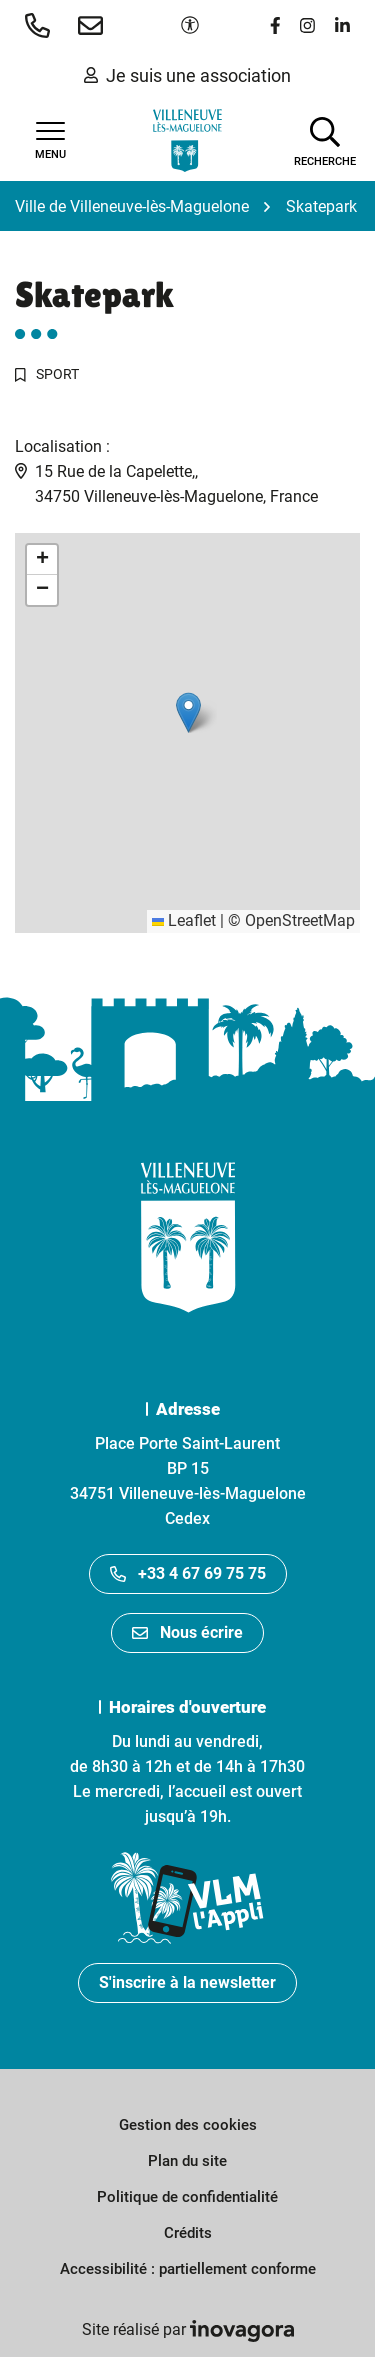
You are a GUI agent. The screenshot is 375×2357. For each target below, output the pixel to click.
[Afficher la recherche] (325, 140)
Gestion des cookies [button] (188, 2125)
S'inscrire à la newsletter (187, 1982)
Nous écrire (187, 1632)
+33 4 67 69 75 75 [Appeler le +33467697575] (188, 1573)
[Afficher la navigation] (50, 141)
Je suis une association (187, 75)
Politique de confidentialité (187, 2197)
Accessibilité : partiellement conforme (188, 2269)
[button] (41, 25)
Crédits (188, 2233)
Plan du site (187, 2161)
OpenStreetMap (300, 920)
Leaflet (184, 920)
